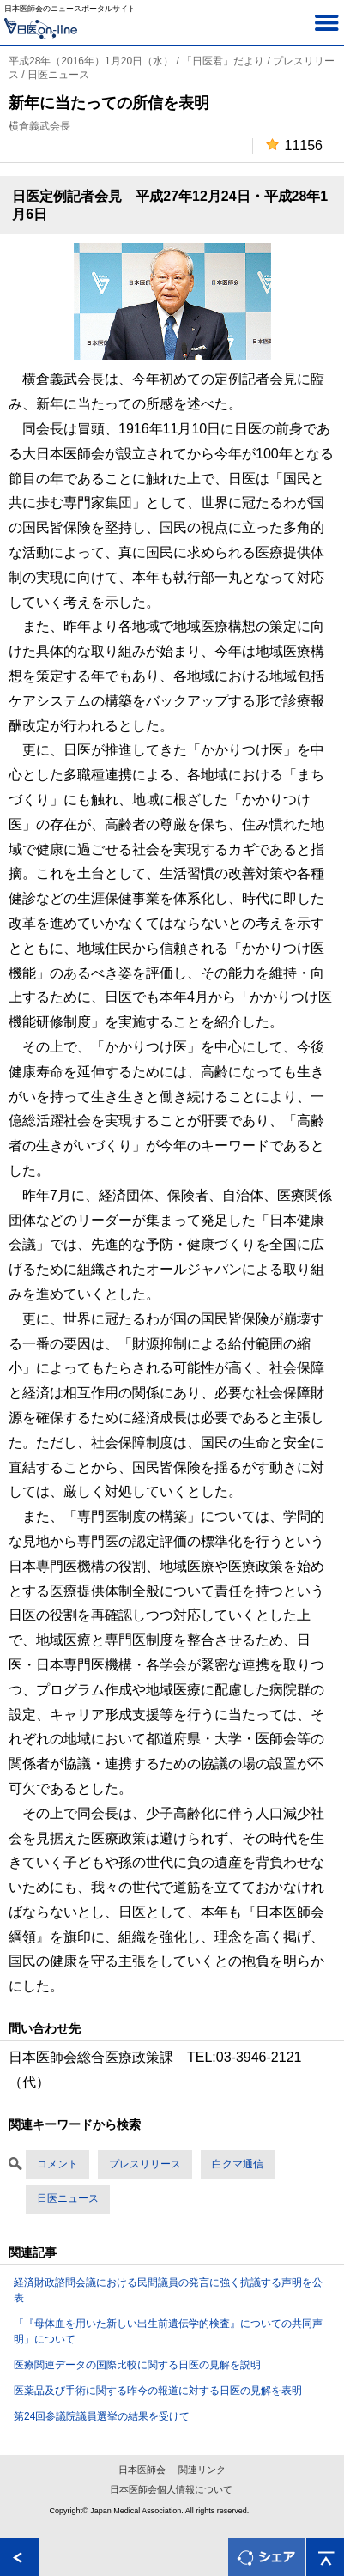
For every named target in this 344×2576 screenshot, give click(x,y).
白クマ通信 (237, 2164)
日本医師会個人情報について (171, 2489)
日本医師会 (142, 2469)
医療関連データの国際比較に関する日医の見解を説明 (137, 2365)
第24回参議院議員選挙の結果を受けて (102, 2416)
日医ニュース (68, 2198)
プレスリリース (145, 2164)
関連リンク (202, 2469)
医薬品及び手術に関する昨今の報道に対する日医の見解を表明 (158, 2391)
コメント (57, 2164)
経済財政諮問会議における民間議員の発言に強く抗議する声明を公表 (168, 2290)
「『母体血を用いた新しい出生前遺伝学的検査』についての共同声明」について (168, 2331)
